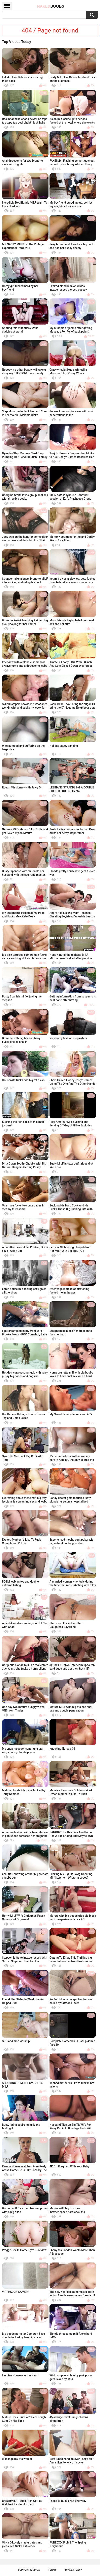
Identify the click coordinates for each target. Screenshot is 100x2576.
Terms (52, 2569)
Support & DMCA (29, 2569)
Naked (50, 6)
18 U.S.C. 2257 (73, 2569)
